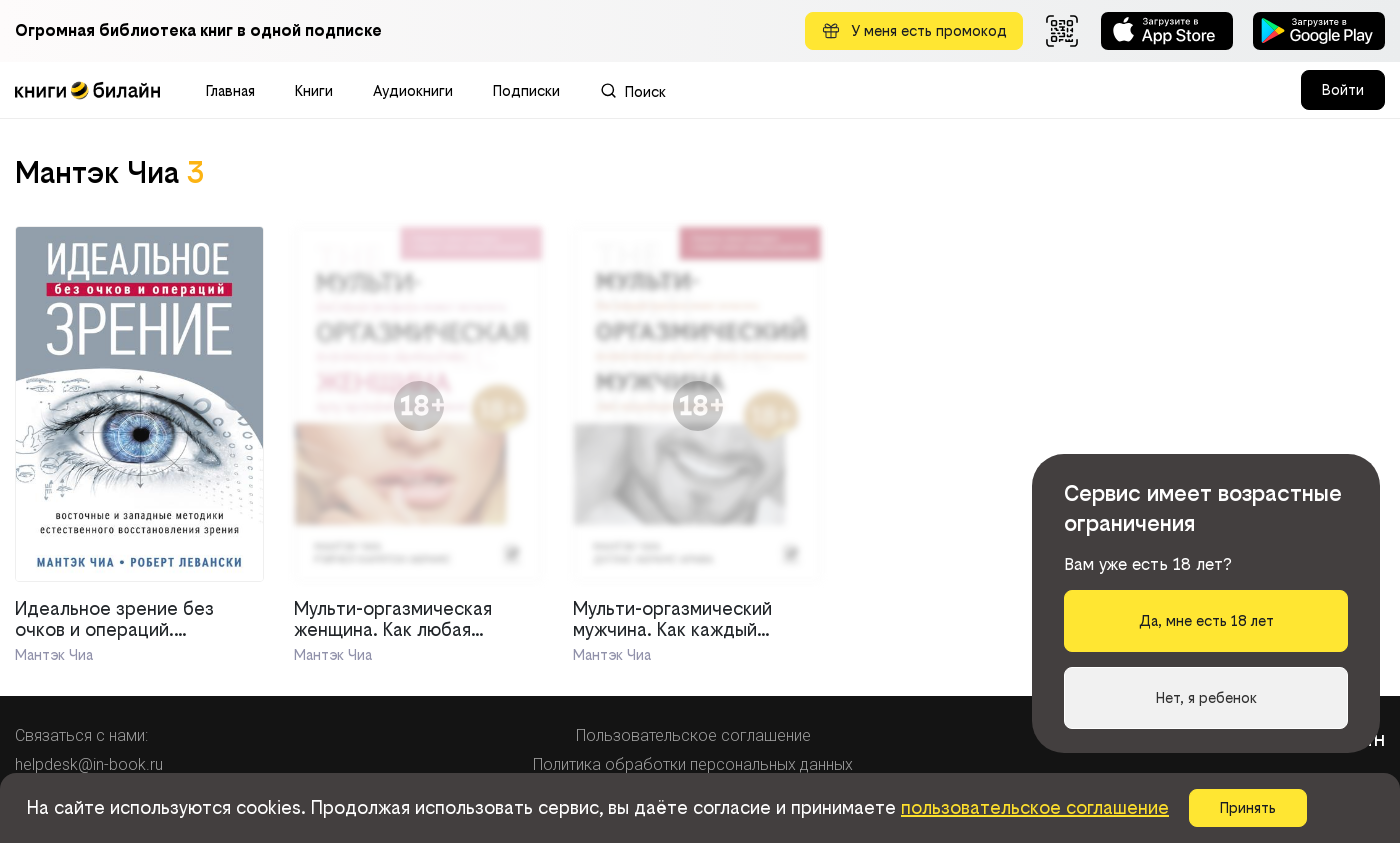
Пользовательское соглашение (693, 735)
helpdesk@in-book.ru (89, 764)
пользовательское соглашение (1035, 807)
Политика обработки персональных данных (693, 764)
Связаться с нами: (81, 735)
